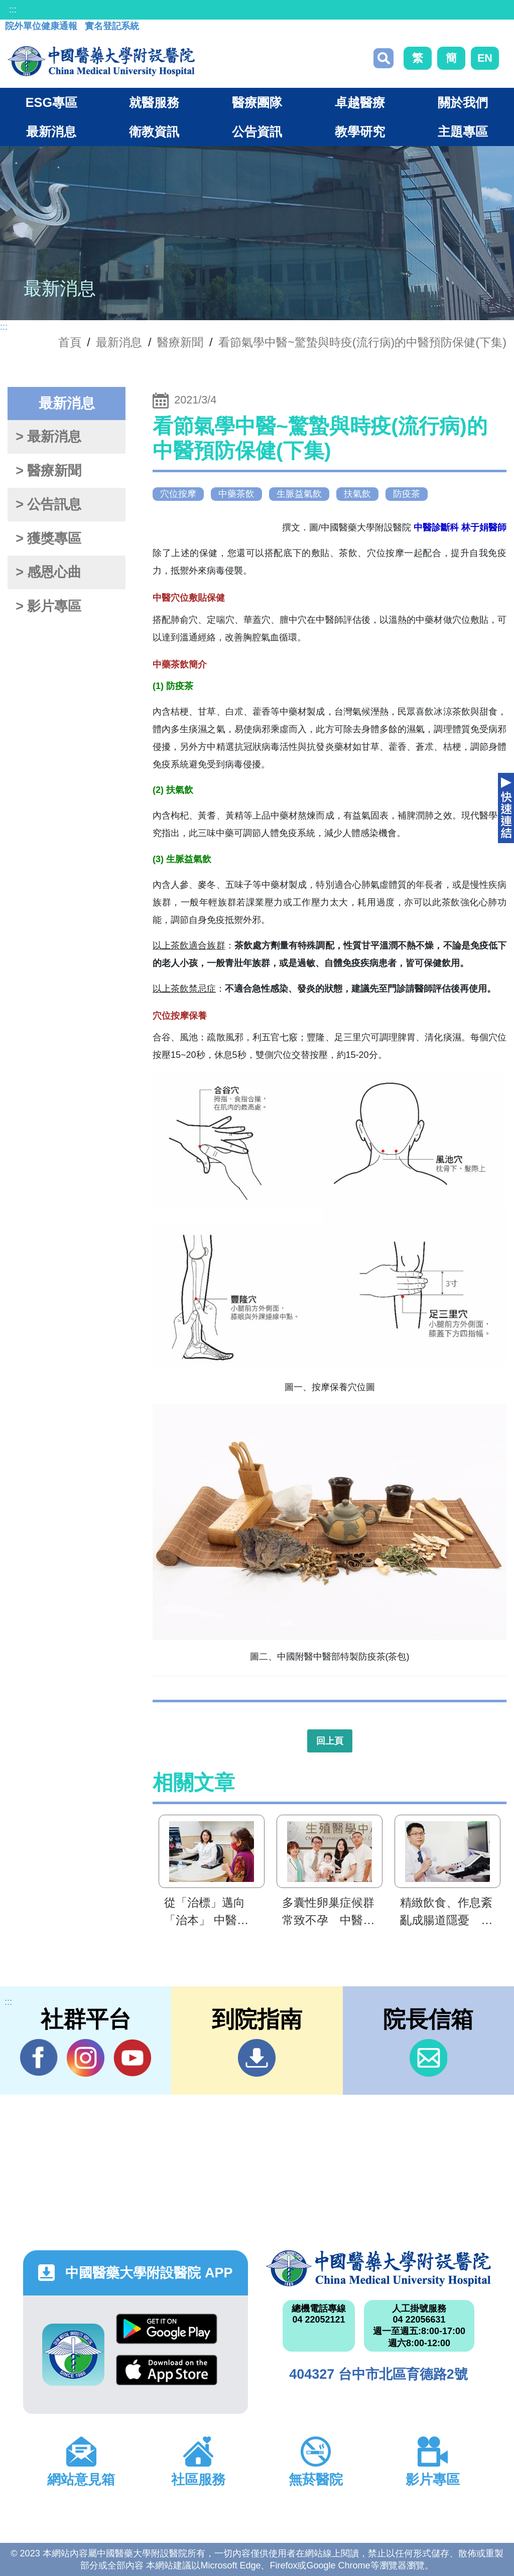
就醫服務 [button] (154, 102)
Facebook (39, 2057)
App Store (166, 2370)
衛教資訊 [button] (154, 131)
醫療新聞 (180, 342)
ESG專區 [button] (51, 102)
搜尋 (383, 58)
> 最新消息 (48, 436)
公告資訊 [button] (257, 131)
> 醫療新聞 (48, 470)
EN (484, 58)
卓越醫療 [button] (360, 102)
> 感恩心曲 (48, 572)
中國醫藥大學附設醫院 (378, 2268)
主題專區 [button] (463, 131)
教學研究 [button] (360, 131)
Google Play (166, 2329)
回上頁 (329, 1741)
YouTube (132, 2057)
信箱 (428, 2058)
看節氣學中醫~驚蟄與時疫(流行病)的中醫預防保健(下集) (362, 342)
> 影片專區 (48, 606)
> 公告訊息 (48, 504)
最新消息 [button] (51, 131)
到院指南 (257, 2058)
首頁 (69, 342)
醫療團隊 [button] (257, 102)
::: (13, 10)
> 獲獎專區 (48, 538)
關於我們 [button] (463, 102)
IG (85, 2058)
